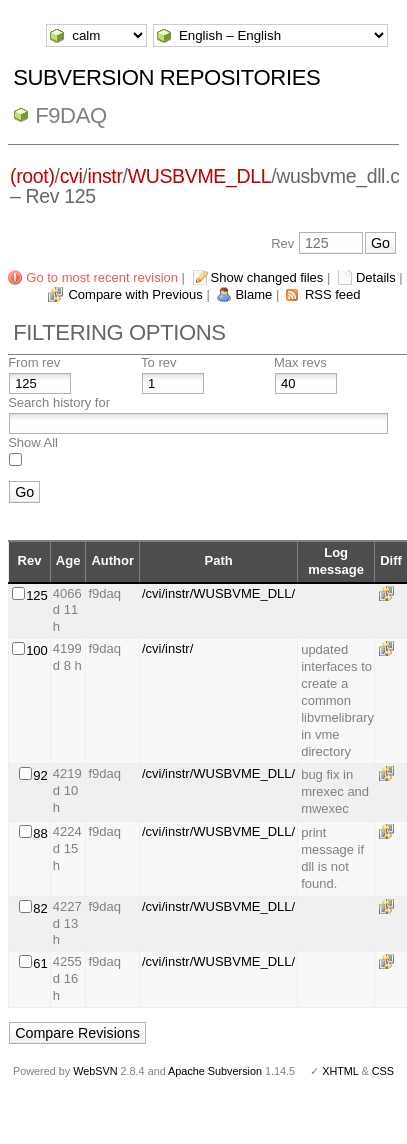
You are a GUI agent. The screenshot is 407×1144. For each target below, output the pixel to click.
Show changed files (267, 277)
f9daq (71, 115)
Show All (33, 442)
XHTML (340, 1071)
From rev (34, 362)
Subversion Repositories (166, 77)
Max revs (300, 362)
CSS (383, 1071)
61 (40, 963)
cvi (71, 176)
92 (40, 775)
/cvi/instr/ (167, 648)
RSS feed (333, 294)
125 (37, 595)
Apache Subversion (215, 1071)
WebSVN (95, 1071)
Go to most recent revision (102, 277)
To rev (158, 362)
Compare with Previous (135, 294)
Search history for (59, 402)
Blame (253, 294)
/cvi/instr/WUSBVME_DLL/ (218, 593)
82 (40, 908)
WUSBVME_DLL (200, 176)
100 (37, 650)
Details (376, 277)
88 (40, 833)
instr (104, 176)
